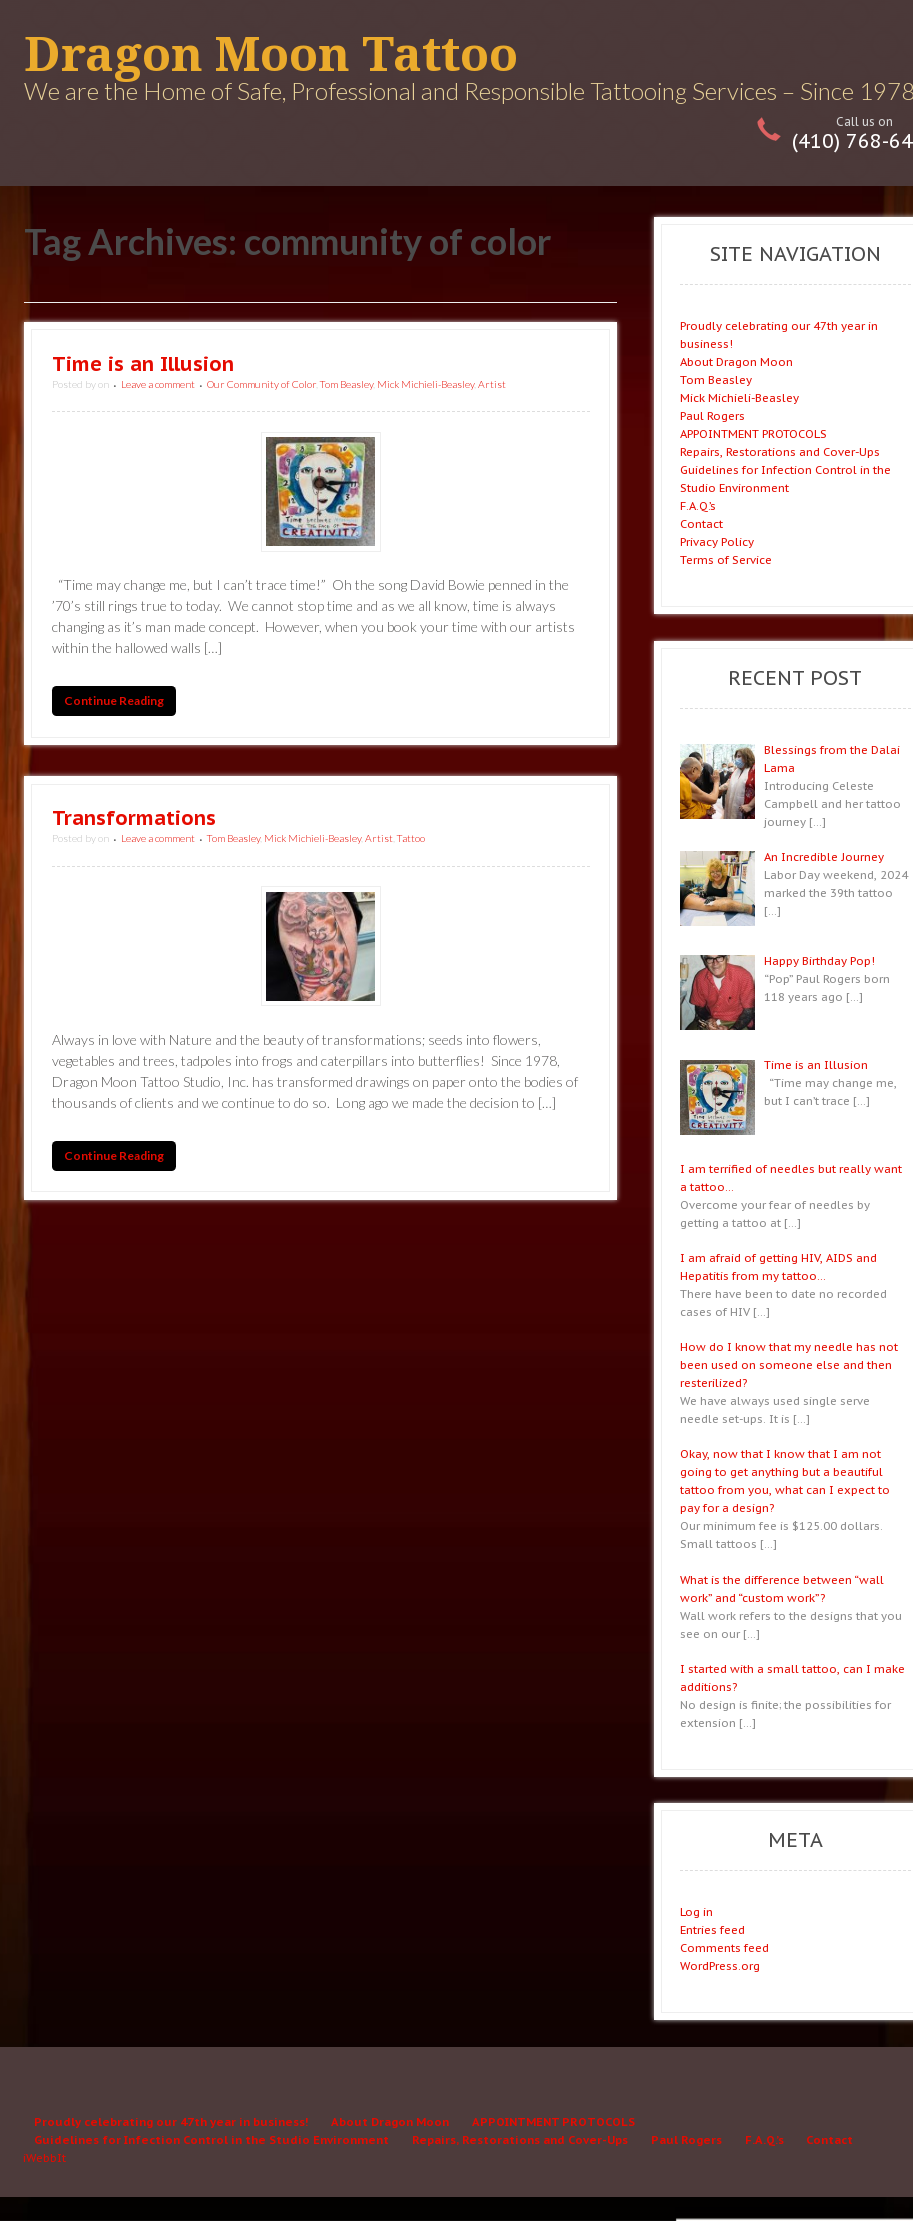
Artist (492, 384)
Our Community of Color (261, 384)
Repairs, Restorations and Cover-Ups (780, 451)
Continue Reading (114, 701)
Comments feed (724, 1947)
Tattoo (411, 838)
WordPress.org (720, 1965)
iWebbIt (44, 2157)
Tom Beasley (346, 384)
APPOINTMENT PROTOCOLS (753, 433)
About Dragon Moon (736, 361)
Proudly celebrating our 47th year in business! (171, 2121)
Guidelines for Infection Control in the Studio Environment (211, 2139)
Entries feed (712, 1929)
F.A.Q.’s (698, 505)
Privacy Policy (717, 541)
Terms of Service (726, 559)
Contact (701, 523)
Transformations (134, 818)
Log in (696, 1911)
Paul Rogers (712, 415)
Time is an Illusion (143, 364)
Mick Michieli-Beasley (425, 384)
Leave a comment (158, 384)
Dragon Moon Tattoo (271, 54)
